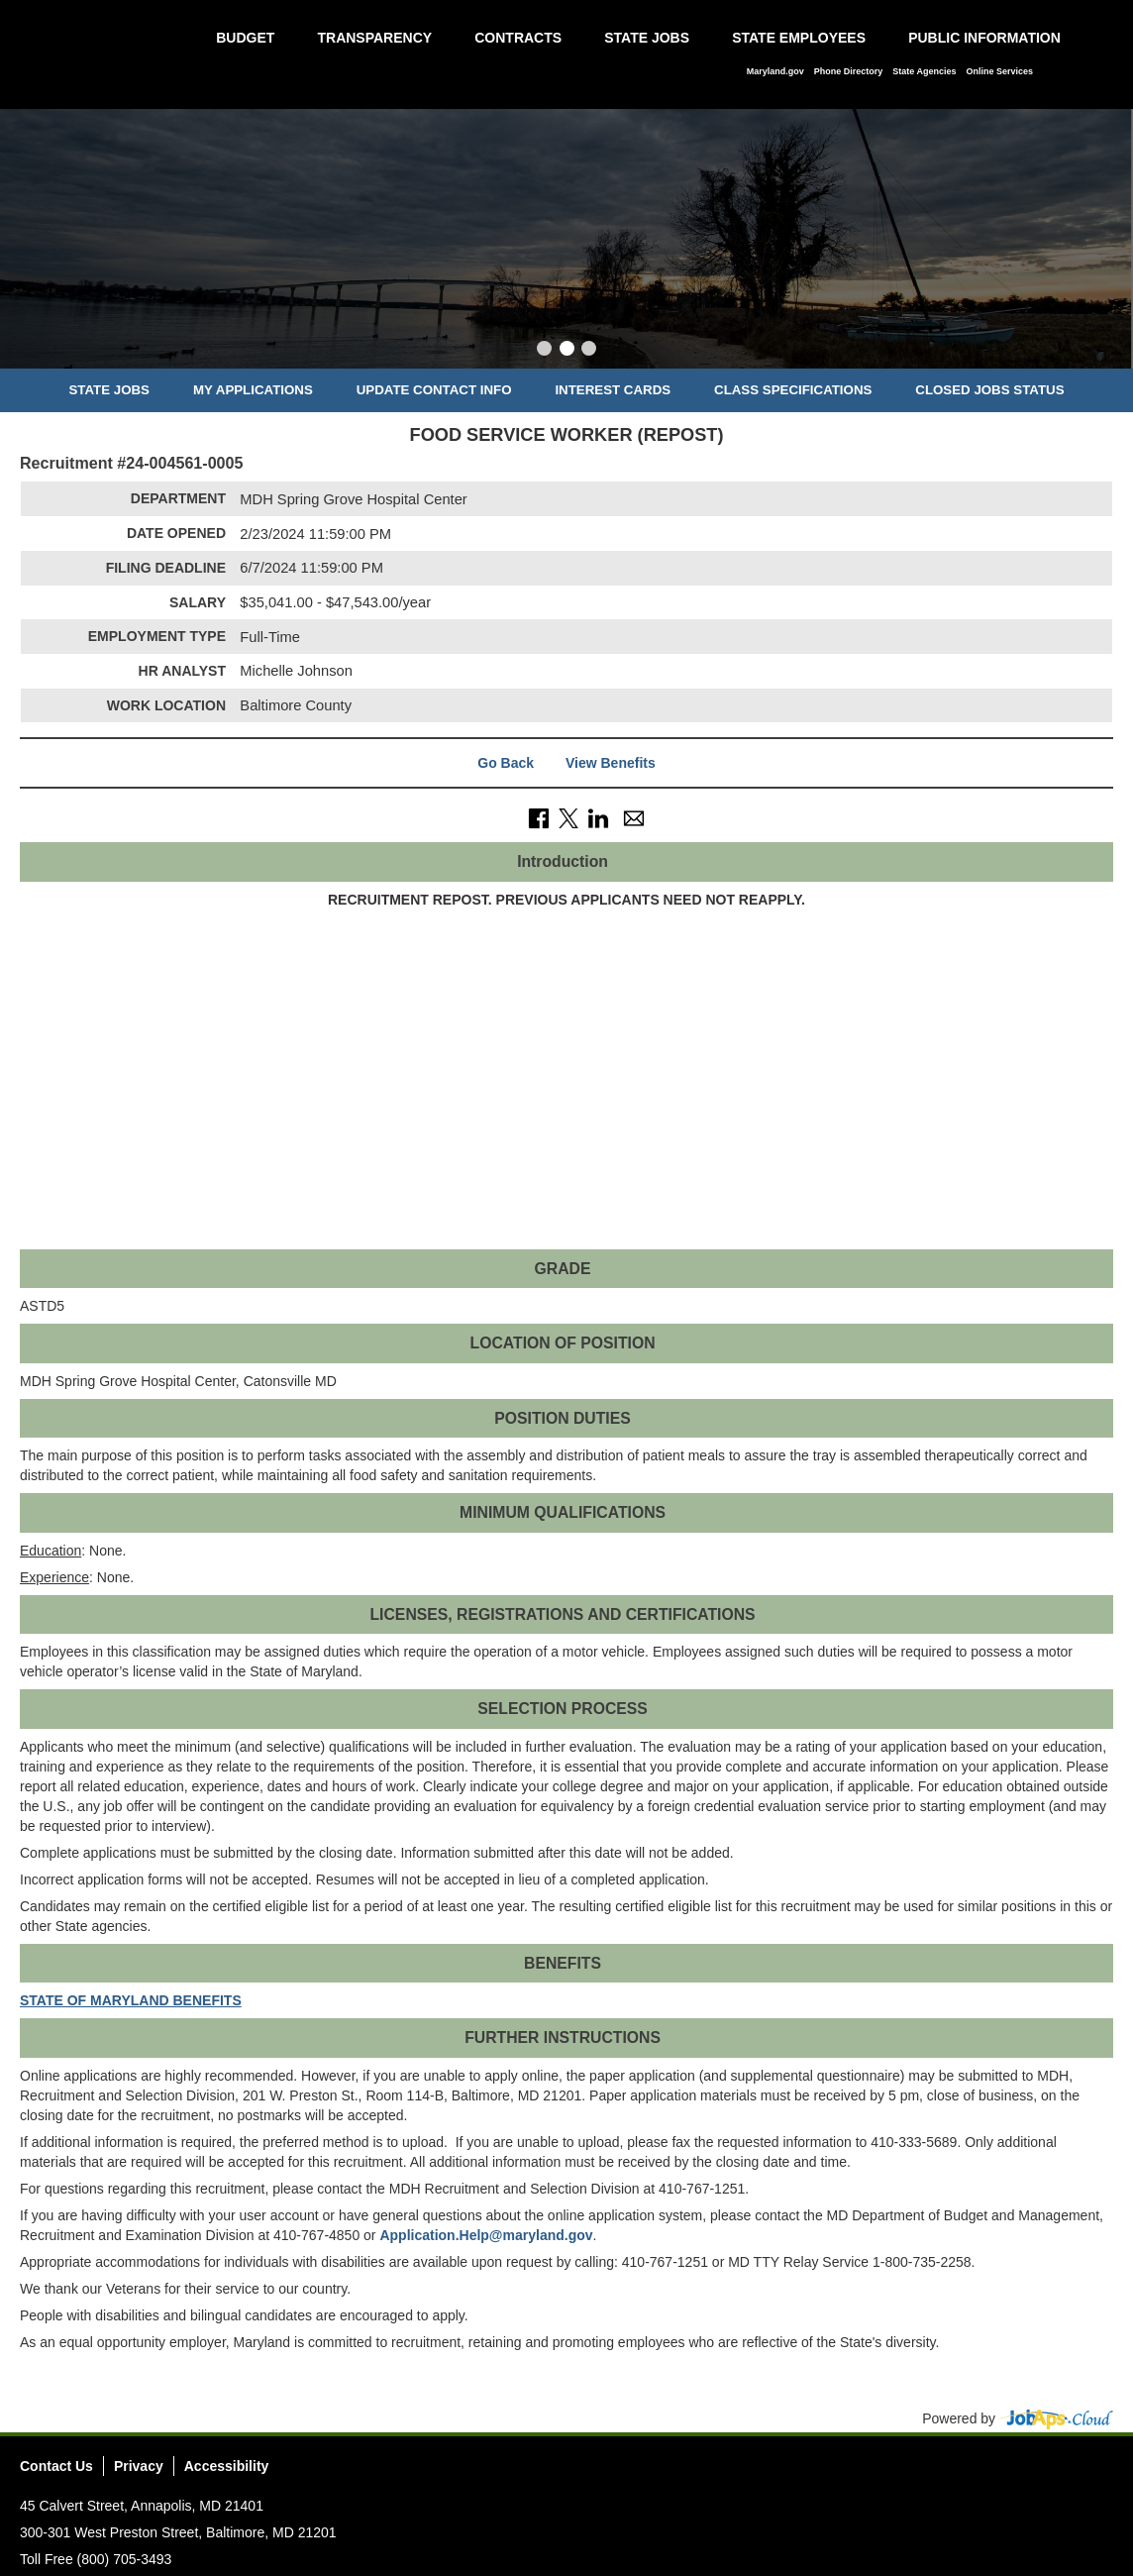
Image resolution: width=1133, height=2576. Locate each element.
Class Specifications (793, 389)
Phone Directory (848, 71)
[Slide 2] (567, 351)
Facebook (987, 2472)
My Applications (253, 389)
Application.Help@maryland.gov (485, 2235)
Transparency (374, 38)
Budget (245, 38)
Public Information (984, 38)
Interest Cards (612, 389)
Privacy (138, 2466)
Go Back (505, 763)
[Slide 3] (588, 351)
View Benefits (611, 763)
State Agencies (924, 71)
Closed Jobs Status (989, 389)
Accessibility (226, 2466)
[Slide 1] (544, 351)
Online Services (999, 71)
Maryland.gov (775, 71)
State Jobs (646, 38)
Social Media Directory (1097, 2472)
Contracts (518, 38)
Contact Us (56, 2466)
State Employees (799, 38)
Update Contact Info (434, 389)
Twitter (1024, 2472)
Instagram (1061, 2472)
